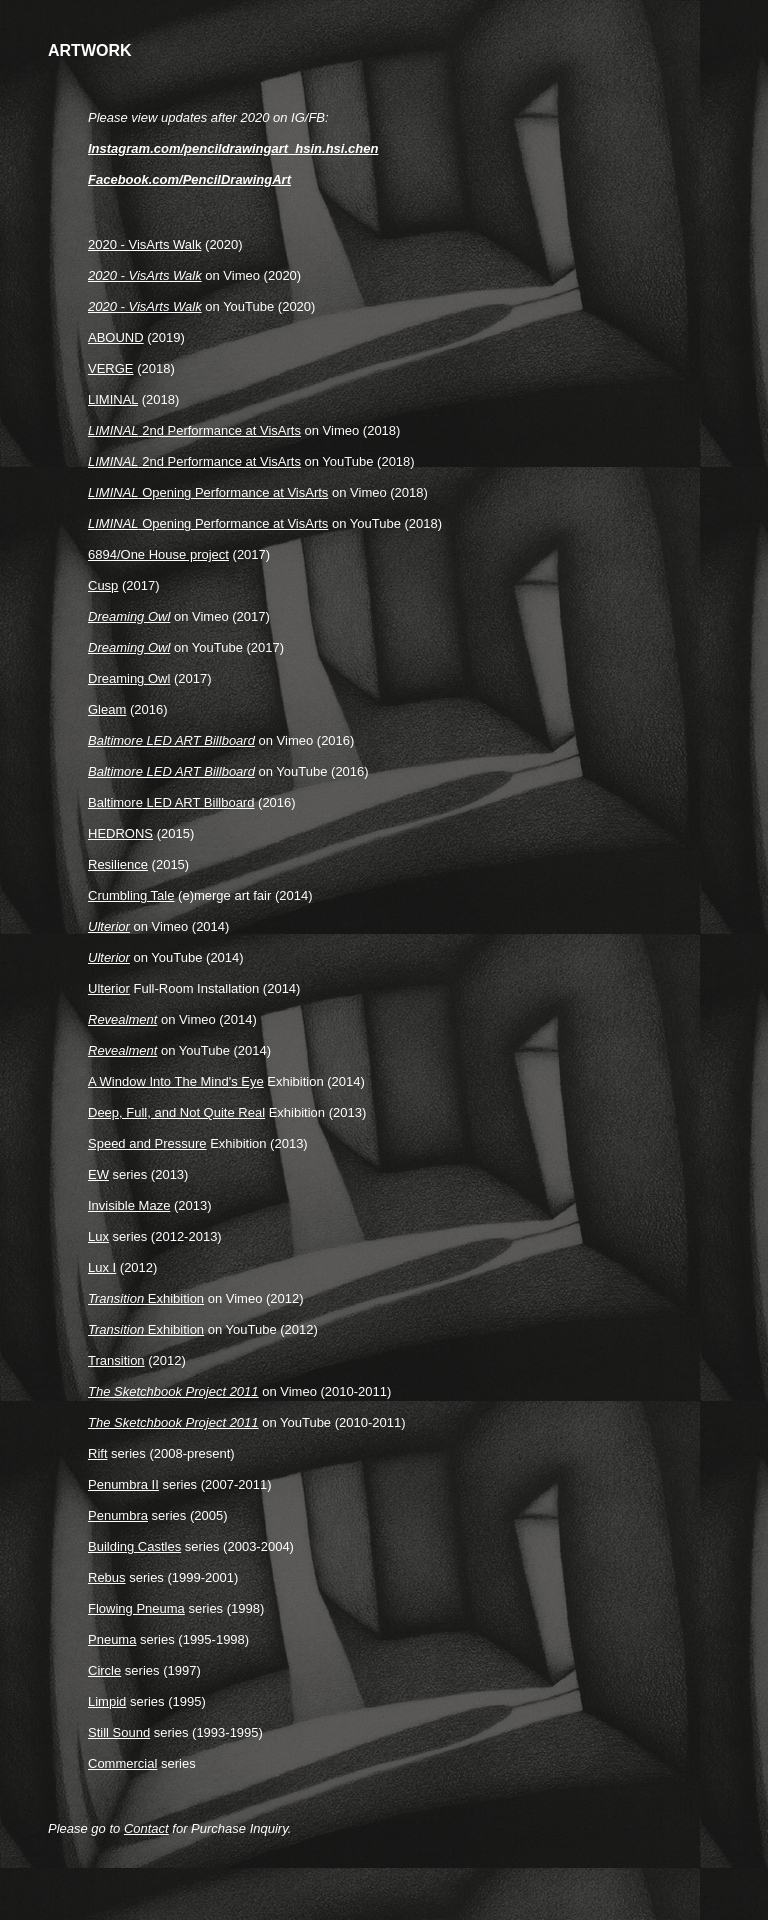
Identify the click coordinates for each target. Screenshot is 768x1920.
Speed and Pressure (147, 1143)
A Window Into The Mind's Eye (176, 1081)
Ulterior (109, 988)
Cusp (103, 585)
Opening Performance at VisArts (208, 492)
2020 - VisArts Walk (144, 244)
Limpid (107, 1701)
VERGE (111, 368)
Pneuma (112, 1639)
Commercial (122, 1763)
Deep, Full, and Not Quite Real (176, 1112)
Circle (104, 1670)
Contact (146, 1828)
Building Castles (134, 1546)
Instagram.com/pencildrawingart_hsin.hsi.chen (233, 148)
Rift (98, 1453)
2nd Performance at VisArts (194, 430)
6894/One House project (158, 554)
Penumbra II (123, 1484)
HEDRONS (120, 833)
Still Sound (119, 1732)
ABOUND (116, 337)
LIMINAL (113, 399)
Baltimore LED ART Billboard (171, 802)
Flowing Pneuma (136, 1608)
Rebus (107, 1577)
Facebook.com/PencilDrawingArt (189, 179)
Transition (116, 1360)
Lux (98, 1236)
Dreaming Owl (129, 678)
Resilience (118, 864)
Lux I (102, 1267)
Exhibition (146, 1298)
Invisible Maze (129, 1205)
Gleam (107, 709)
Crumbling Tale (131, 895)
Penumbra (118, 1515)
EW (98, 1174)
